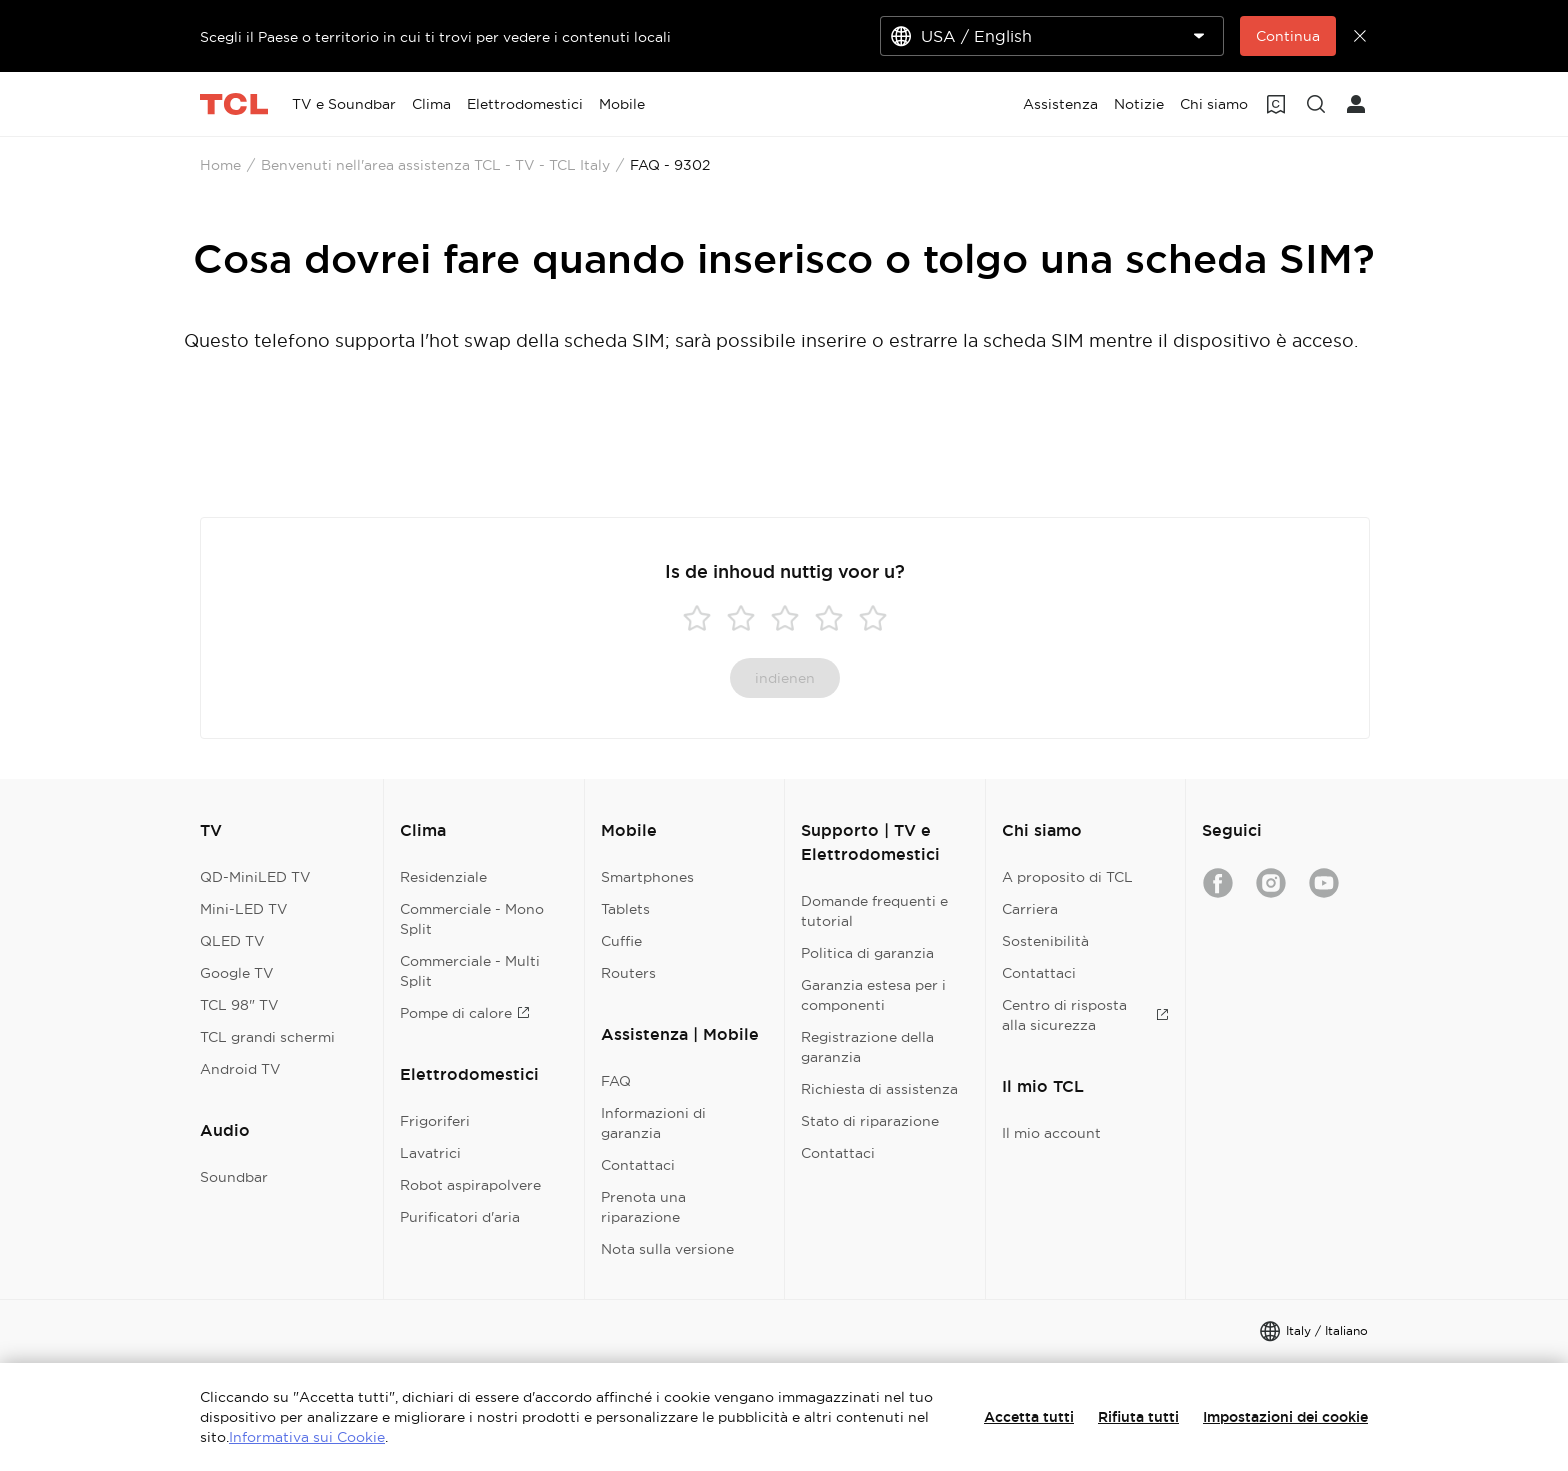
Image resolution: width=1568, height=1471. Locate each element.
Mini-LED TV (244, 909)
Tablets (625, 909)
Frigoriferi (435, 1121)
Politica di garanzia (867, 953)
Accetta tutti (1029, 1417)
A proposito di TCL (1067, 877)
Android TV (240, 1069)
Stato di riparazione (870, 1121)
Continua (1288, 36)
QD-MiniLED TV (255, 877)
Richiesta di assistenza (879, 1089)
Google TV (237, 973)
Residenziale (443, 877)
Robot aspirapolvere (470, 1185)
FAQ (616, 1081)
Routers (628, 973)
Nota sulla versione (667, 1249)
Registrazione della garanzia (867, 1047)
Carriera (1030, 909)
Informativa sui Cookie (307, 1437)
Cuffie (621, 941)
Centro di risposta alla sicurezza (1085, 1015)
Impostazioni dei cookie (1285, 1417)
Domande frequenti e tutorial (874, 911)
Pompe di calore (465, 1013)
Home (220, 165)
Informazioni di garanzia (653, 1123)
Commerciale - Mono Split (472, 919)
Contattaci (638, 1165)
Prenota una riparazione (643, 1207)
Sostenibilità (1045, 941)
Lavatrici (430, 1153)
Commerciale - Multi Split (470, 971)
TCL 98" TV (239, 1005)
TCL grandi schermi (267, 1037)
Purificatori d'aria (460, 1217)
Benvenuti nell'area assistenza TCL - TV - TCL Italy (435, 165)
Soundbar (234, 1177)
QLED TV (232, 941)
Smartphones (647, 877)
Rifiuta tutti (1138, 1417)
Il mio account (1051, 1133)
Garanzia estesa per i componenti (873, 995)
